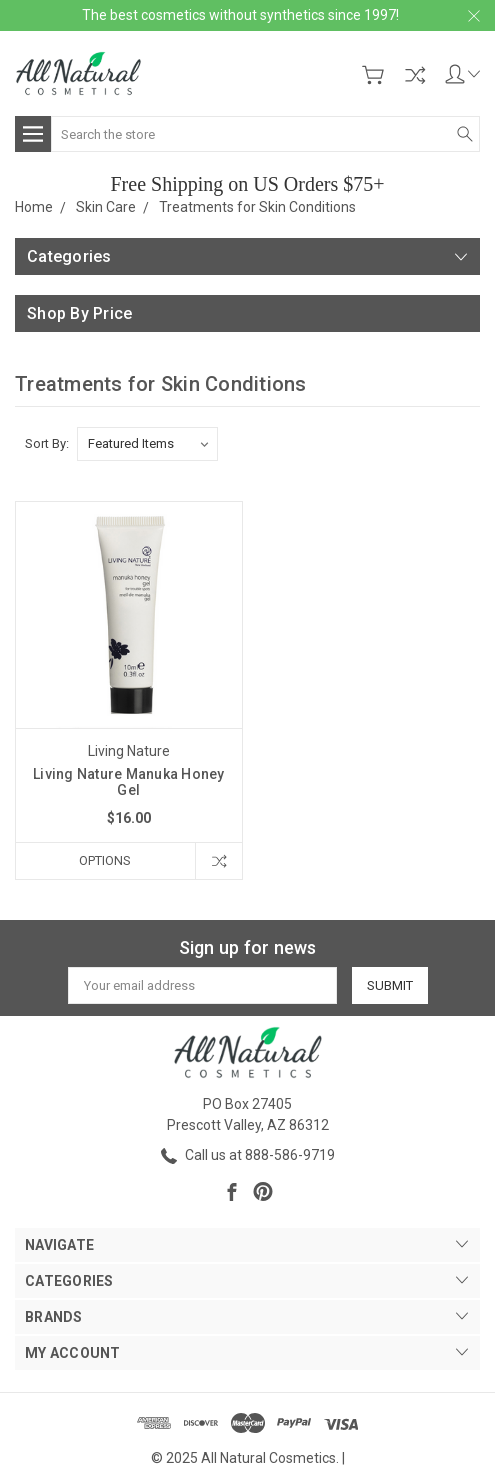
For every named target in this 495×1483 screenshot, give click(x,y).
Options (105, 860)
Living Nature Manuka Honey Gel (129, 782)
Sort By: (47, 443)
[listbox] (147, 444)
